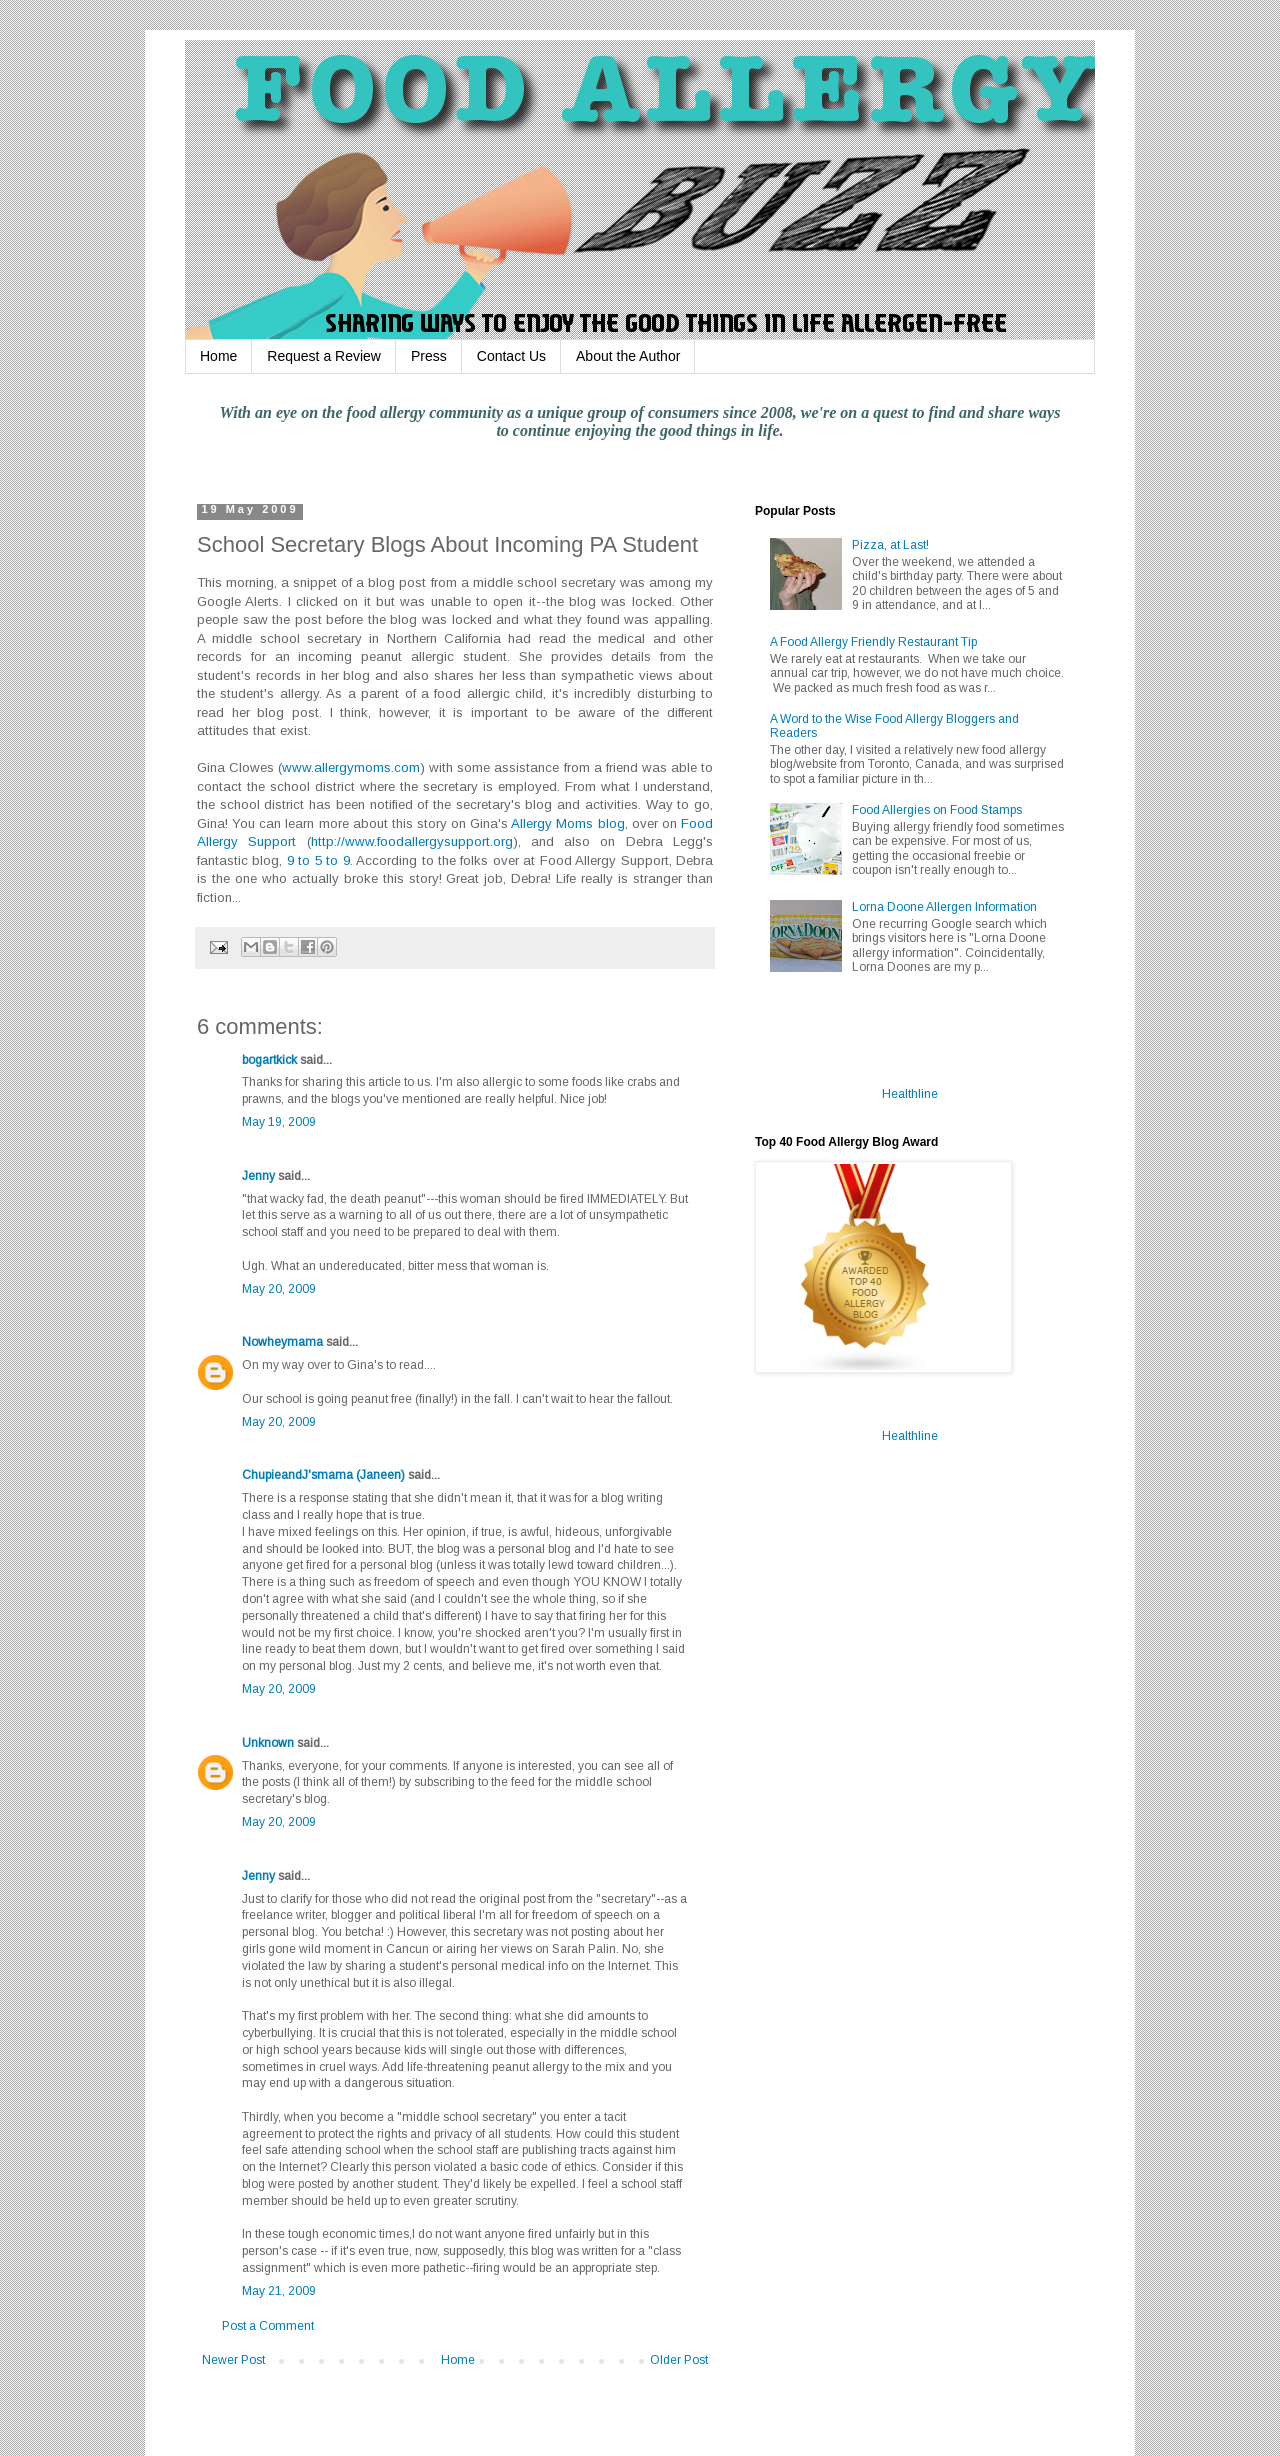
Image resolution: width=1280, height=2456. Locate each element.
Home (218, 356)
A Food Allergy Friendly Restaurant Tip (873, 642)
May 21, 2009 (279, 2291)
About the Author (628, 356)
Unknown (268, 1743)
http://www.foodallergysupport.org (412, 841)
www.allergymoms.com (351, 767)
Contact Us (511, 356)
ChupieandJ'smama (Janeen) (323, 1475)
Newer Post (233, 2360)
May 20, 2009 (279, 1289)
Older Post (679, 2360)
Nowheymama (282, 1342)
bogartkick (269, 1060)
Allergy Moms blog (567, 823)
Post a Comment (268, 2326)
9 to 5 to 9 (318, 860)
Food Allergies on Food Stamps (937, 810)
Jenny (258, 1176)
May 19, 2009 (279, 1122)
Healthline (910, 1094)
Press (429, 356)
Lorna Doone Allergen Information (944, 907)
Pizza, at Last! (890, 545)
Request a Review (324, 356)
